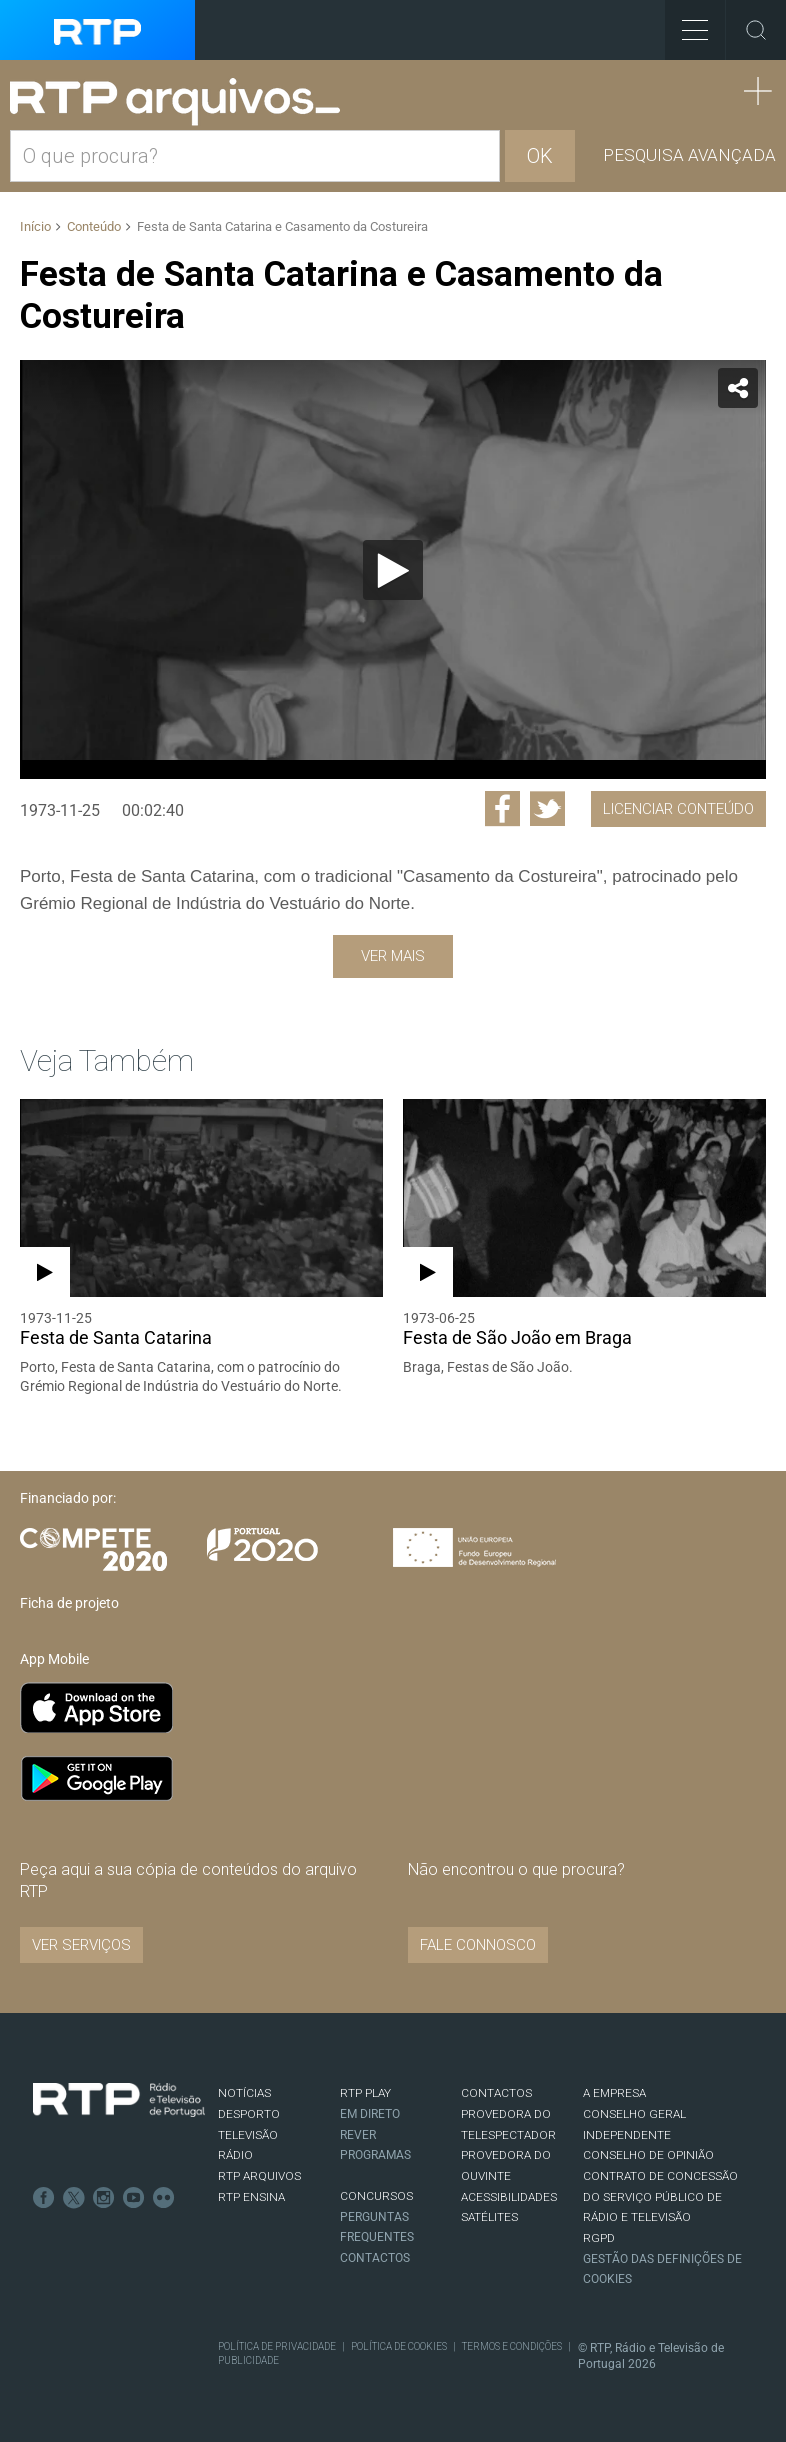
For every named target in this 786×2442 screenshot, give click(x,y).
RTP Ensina (251, 2197)
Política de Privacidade (277, 2346)
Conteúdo (94, 226)
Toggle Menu (686, 23)
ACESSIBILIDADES (509, 2197)
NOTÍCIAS (244, 2093)
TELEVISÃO (248, 2135)
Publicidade (248, 2360)
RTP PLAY (365, 2093)
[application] (393, 569)
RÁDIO (235, 2155)
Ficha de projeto (69, 1603)
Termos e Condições (512, 2346)
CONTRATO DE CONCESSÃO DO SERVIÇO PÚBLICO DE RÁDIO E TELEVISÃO (660, 2196)
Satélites (489, 2217)
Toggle (756, 30)
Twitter (74, 2198)
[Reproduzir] (393, 570)
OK (540, 156)
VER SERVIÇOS (81, 1945)
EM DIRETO (370, 2114)
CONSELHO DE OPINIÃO (648, 2155)
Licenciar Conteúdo (678, 809)
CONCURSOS (376, 2196)
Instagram (104, 2198)
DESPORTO (249, 2114)
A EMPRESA (614, 2093)
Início (35, 226)
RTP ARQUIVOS (259, 2176)
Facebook (44, 2198)
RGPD (599, 2238)
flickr (164, 2198)
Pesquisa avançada (689, 155)
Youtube (134, 2198)
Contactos (375, 2258)
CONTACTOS (496, 2093)
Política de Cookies (399, 2346)
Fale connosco (478, 1945)
